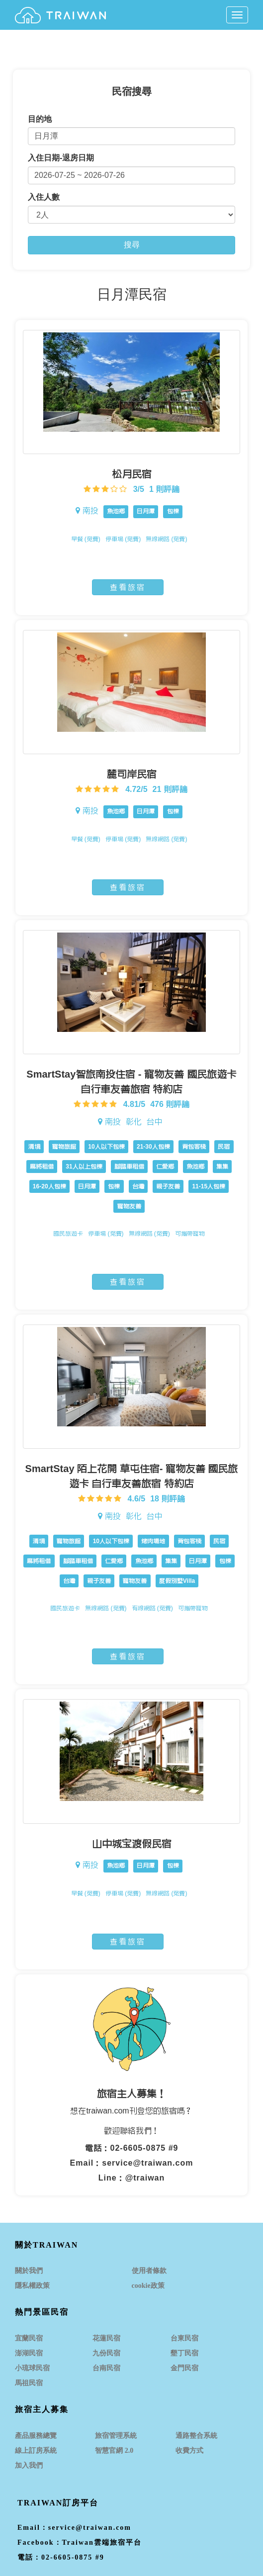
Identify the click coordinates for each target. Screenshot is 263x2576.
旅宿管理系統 (116, 2435)
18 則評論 (167, 1498)
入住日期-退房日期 (61, 158)
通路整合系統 (196, 2435)
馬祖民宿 (29, 2383)
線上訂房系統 (36, 2450)
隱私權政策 (32, 2285)
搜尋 (132, 244)
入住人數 (44, 197)
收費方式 (189, 2450)
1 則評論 (164, 489)
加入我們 (29, 2465)
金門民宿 (184, 2368)
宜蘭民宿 (29, 2338)
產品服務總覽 (36, 2435)
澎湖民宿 (29, 2353)
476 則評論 (169, 1104)
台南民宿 (106, 2368)
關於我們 (29, 2270)
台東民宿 (184, 2338)
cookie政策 (148, 2285)
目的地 (40, 119)
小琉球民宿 (32, 2368)
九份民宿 (106, 2353)
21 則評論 (170, 789)
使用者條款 (149, 2270)
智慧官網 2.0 (114, 2450)
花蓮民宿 (106, 2338)
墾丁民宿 (184, 2353)
